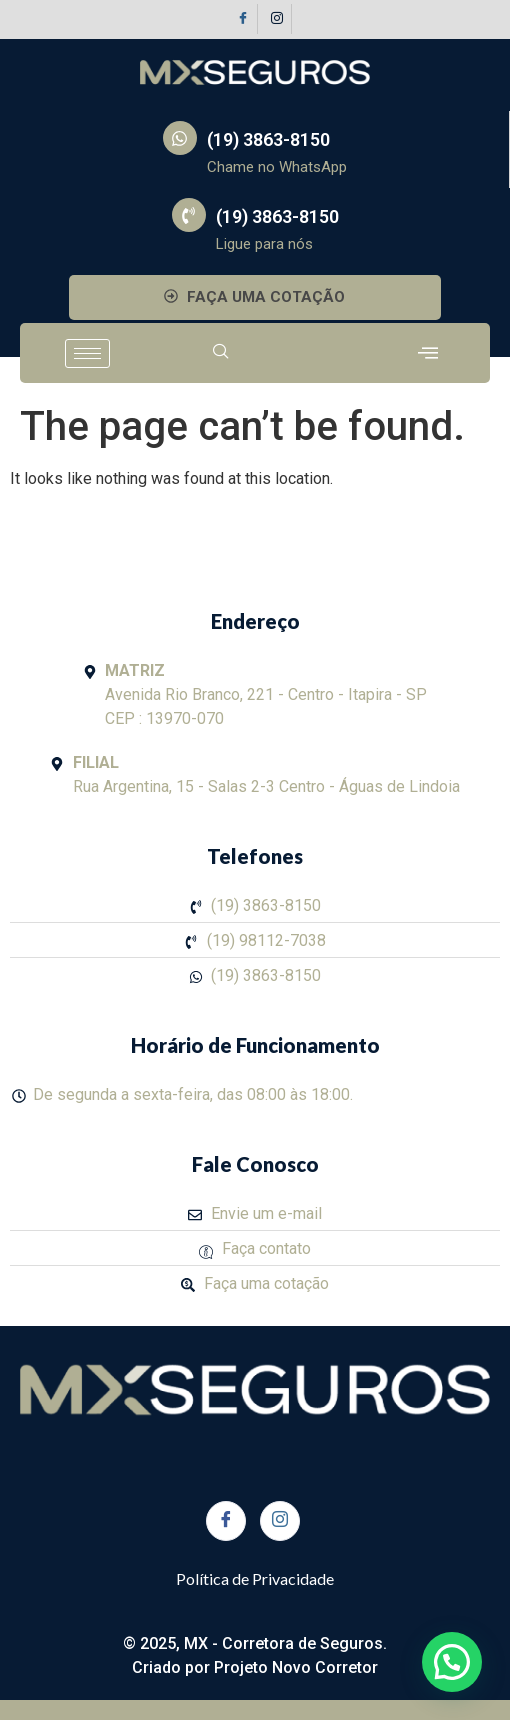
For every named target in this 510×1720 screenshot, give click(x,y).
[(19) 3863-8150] (180, 138)
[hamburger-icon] (87, 353)
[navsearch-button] (221, 353)
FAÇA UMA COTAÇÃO (254, 297)
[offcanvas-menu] (428, 353)
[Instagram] (277, 19)
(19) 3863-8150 (268, 139)
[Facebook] (243, 19)
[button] (452, 1662)
